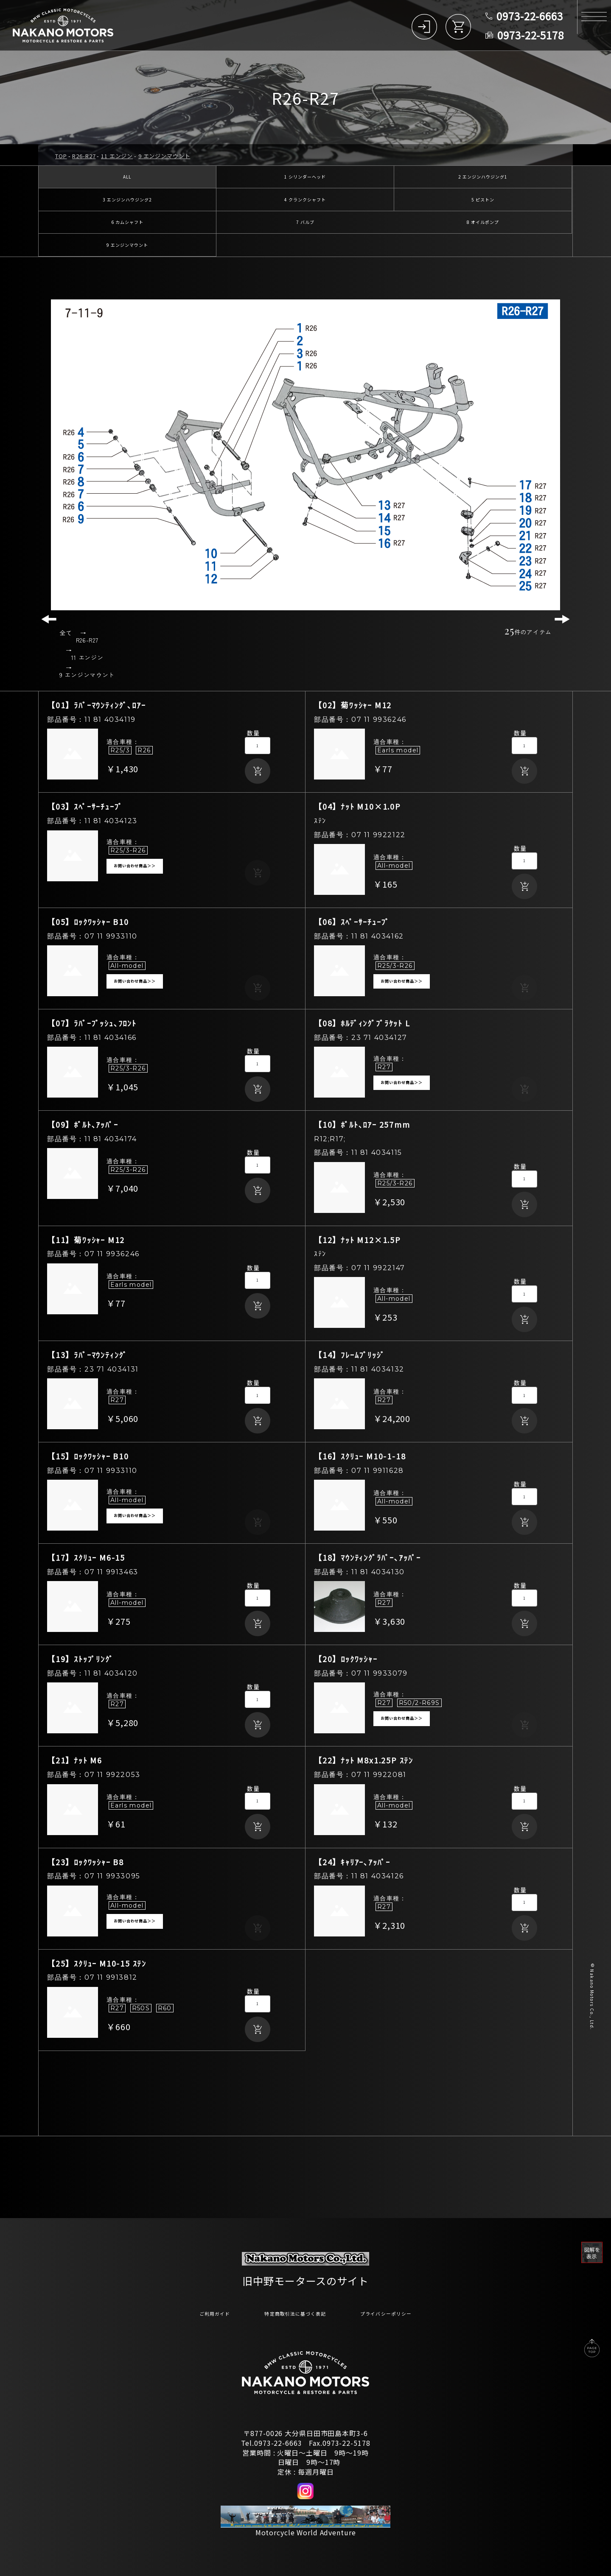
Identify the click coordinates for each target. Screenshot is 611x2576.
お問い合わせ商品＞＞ (135, 877)
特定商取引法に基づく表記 (290, 2313)
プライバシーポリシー (407, 2313)
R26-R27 (83, 156)
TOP (61, 156)
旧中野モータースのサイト (305, 2277)
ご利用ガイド (189, 2313)
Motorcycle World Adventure (305, 2533)
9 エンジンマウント (164, 156)
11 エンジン (117, 156)
